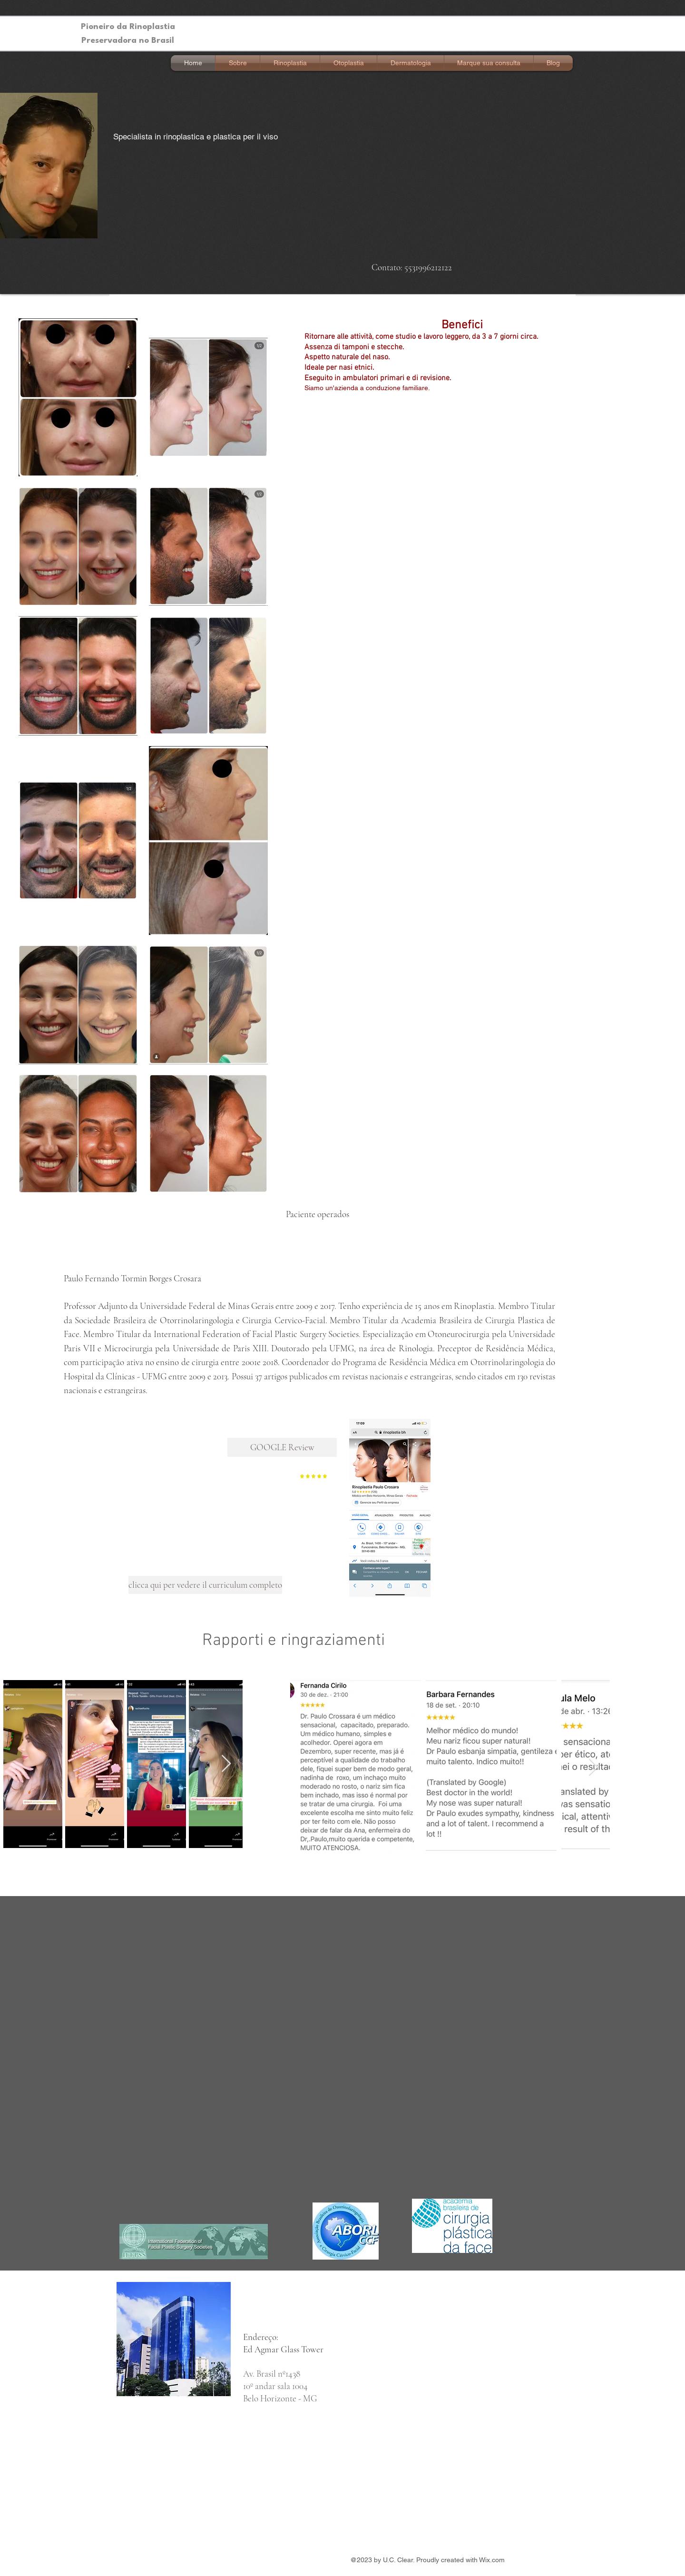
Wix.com (492, 2560)
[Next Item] (226, 1764)
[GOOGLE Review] (282, 1447)
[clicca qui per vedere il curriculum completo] (205, 1585)
